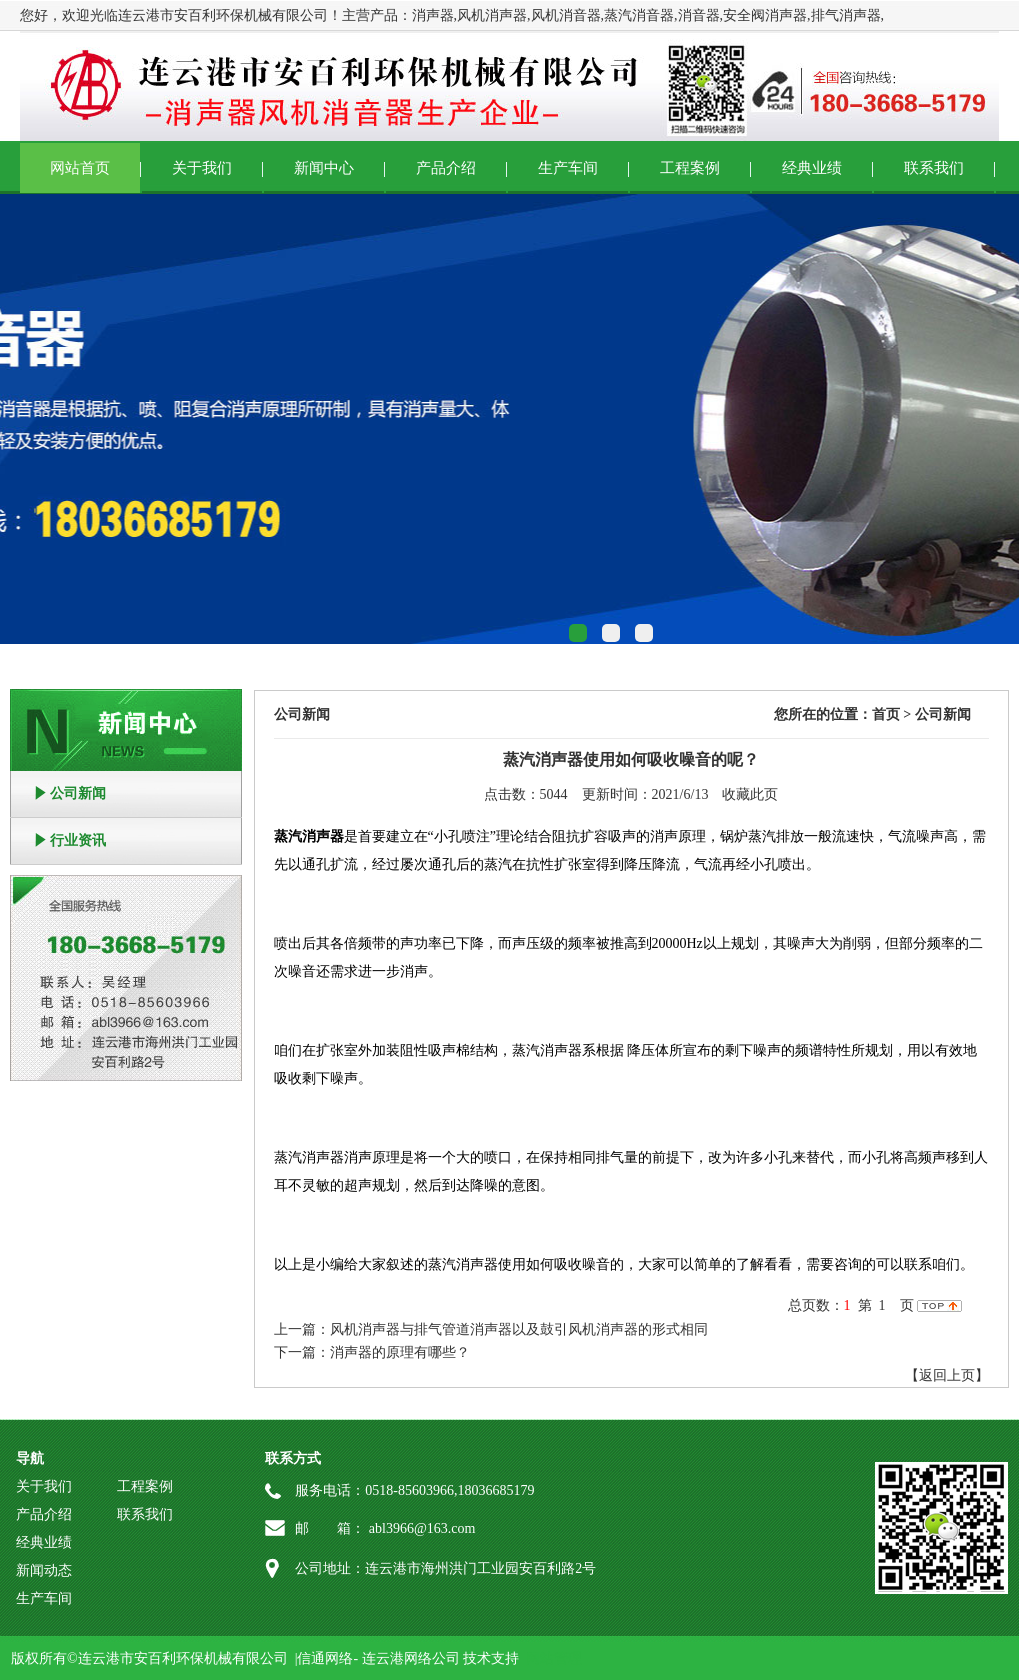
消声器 (433, 15)
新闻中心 (324, 168)
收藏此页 (750, 794)
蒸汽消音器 (639, 15)
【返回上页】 (947, 1375)
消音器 (699, 15)
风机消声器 (492, 15)
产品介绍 (446, 168)
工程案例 (690, 168)
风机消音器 (566, 15)
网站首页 (80, 168)
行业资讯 (78, 840)
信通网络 (325, 1658)
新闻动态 (44, 1570)
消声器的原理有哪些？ (400, 1352)
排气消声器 (846, 15)
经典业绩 (812, 168)
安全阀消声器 (765, 15)
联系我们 (934, 168)
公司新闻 (78, 793)
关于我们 (202, 168)
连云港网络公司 (411, 1658)
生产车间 (568, 168)
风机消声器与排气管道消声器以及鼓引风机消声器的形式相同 (519, 1329)
